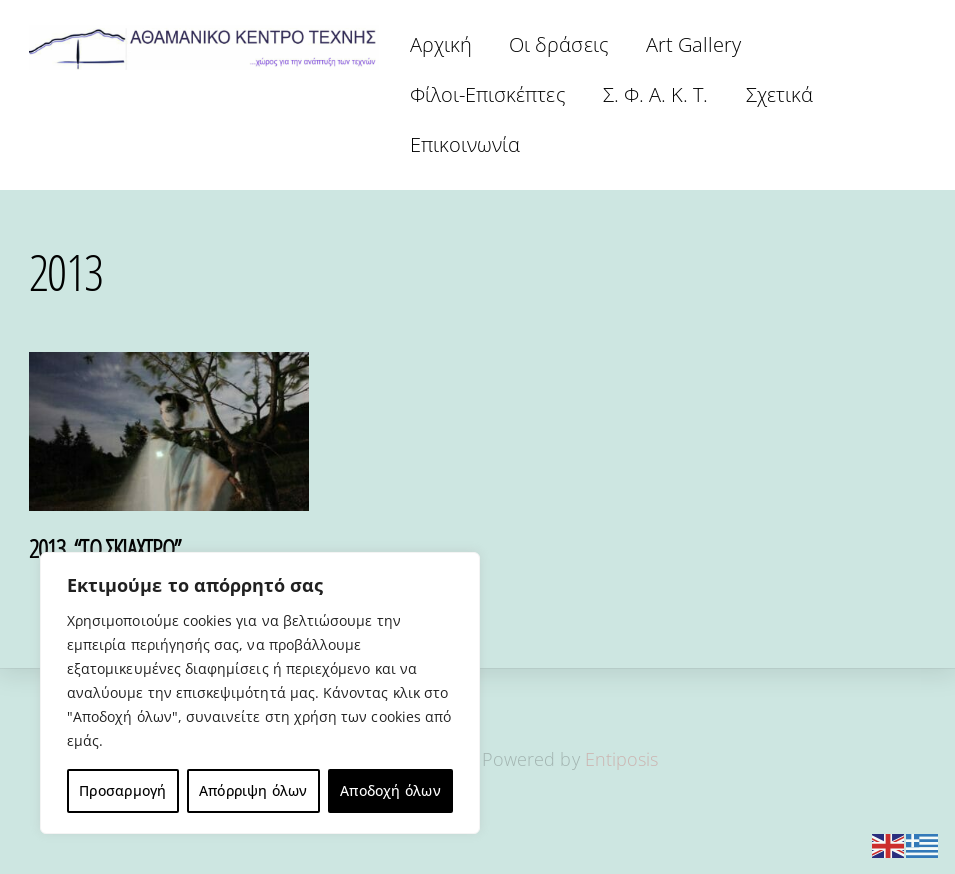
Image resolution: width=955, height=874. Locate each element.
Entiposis (622, 759)
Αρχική (441, 44)
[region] (260, 693)
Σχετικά (779, 94)
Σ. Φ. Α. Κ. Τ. (656, 94)
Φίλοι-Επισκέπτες (488, 94)
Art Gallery (694, 44)
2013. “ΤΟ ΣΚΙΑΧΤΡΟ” (104, 548)
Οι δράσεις (559, 44)
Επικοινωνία (465, 144)
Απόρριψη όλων (253, 790)
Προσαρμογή (122, 790)
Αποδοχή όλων (390, 790)
